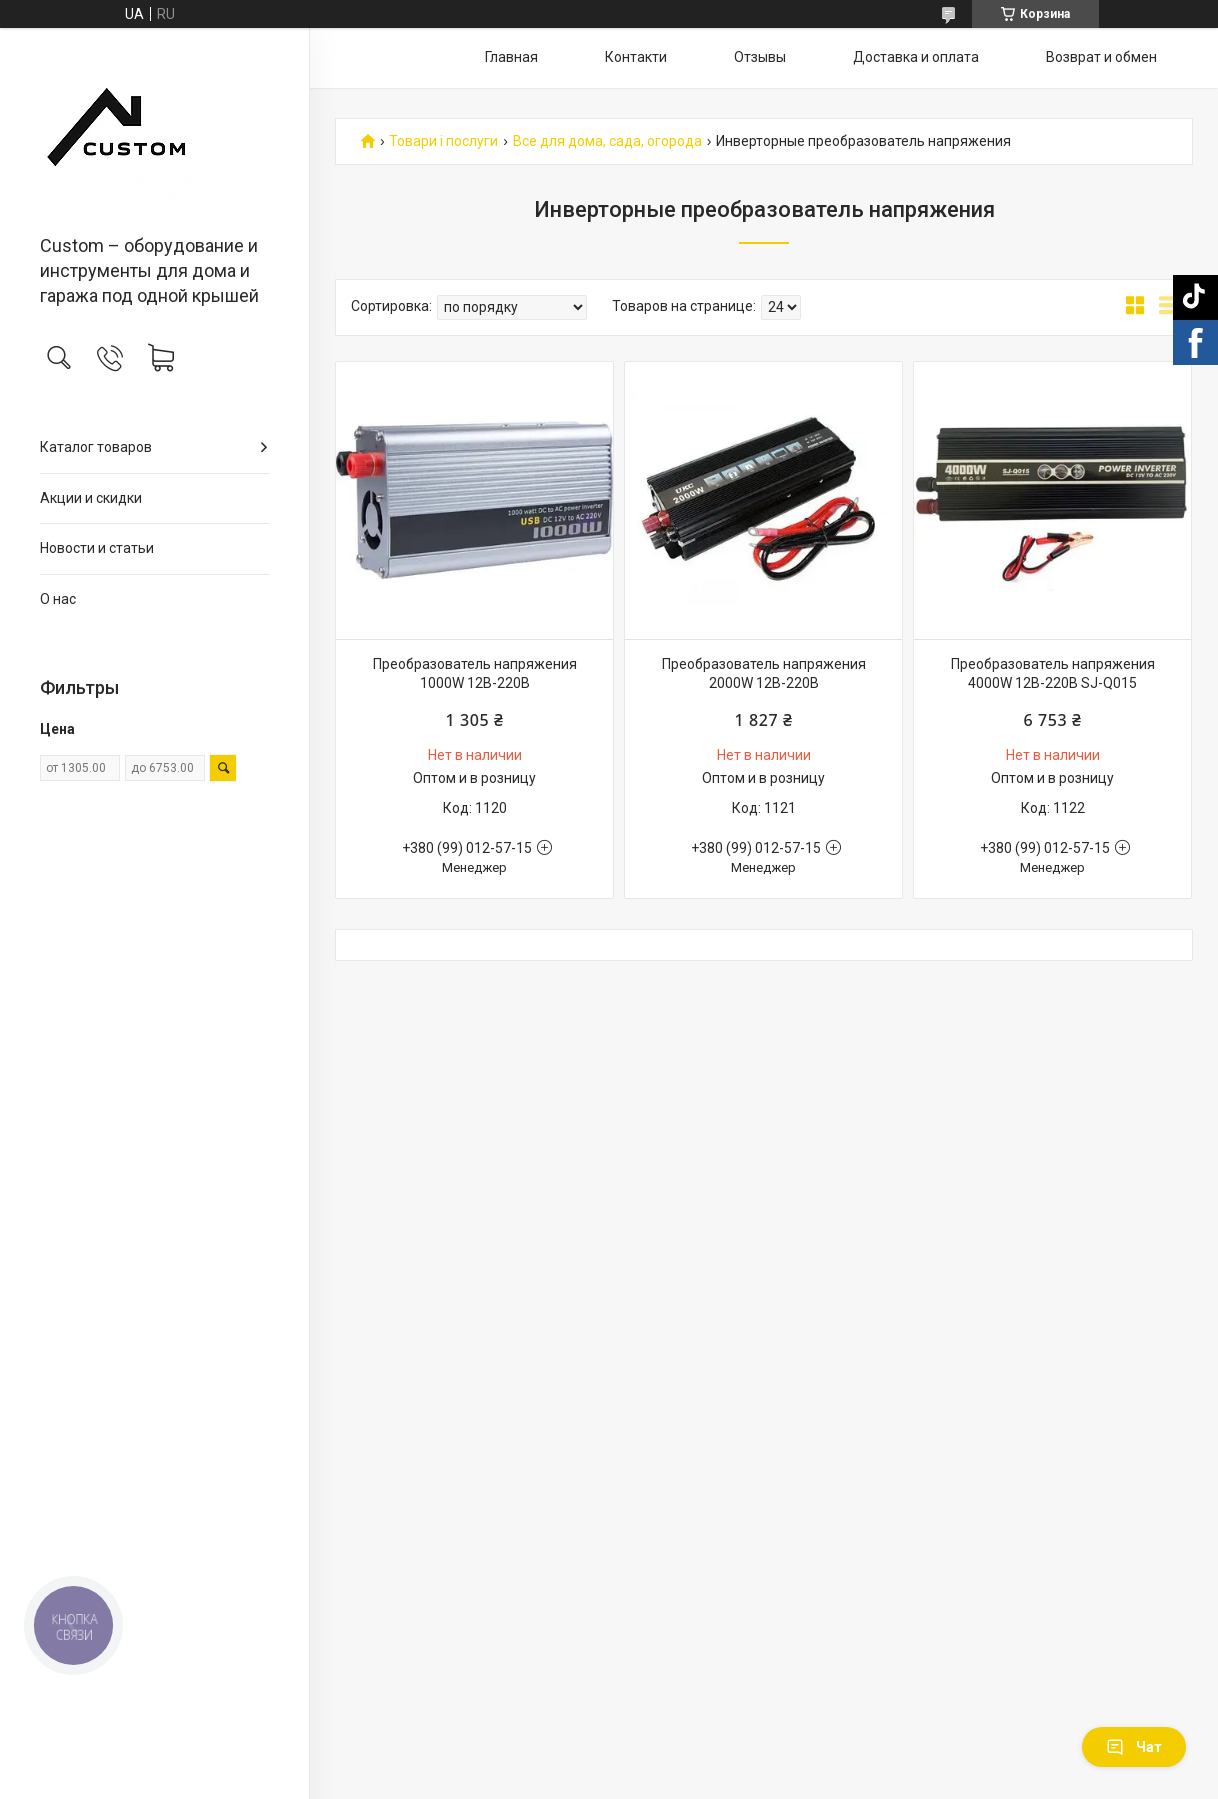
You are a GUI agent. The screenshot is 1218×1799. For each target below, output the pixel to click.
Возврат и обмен (1101, 57)
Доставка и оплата (916, 57)
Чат (1134, 1747)
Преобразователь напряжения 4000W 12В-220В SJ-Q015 (1053, 674)
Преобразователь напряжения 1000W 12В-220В (475, 674)
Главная (511, 57)
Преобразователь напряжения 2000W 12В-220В (764, 674)
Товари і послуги (443, 141)
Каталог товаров (96, 447)
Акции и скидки (91, 498)
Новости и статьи (97, 548)
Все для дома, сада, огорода (607, 141)
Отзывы (760, 57)
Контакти (636, 57)
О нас (58, 599)
